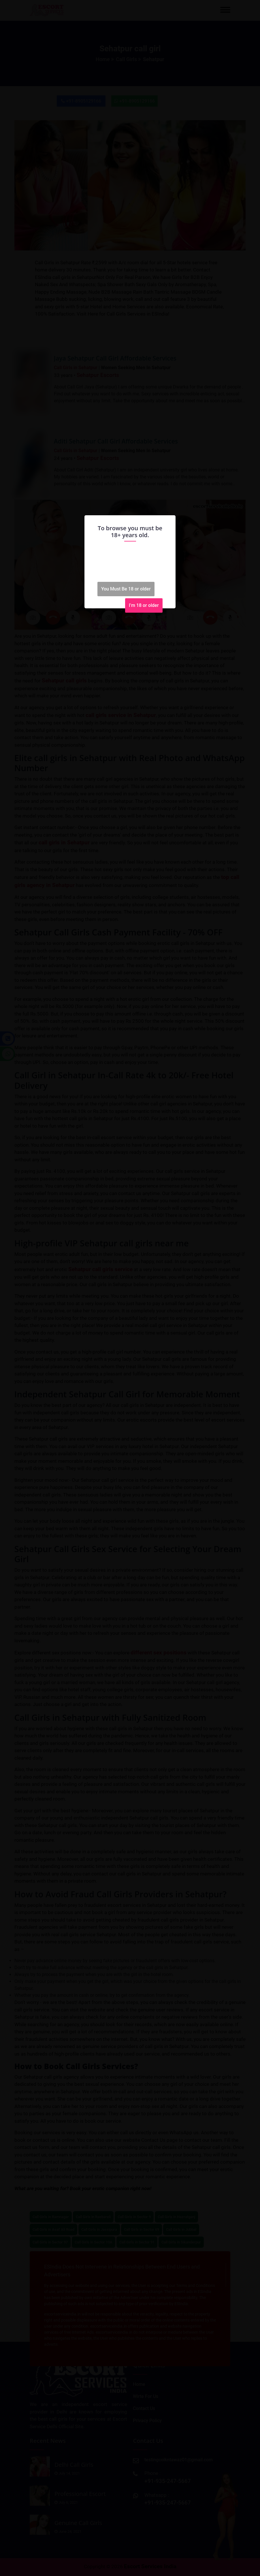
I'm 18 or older (144, 605)
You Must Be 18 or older (126, 589)
